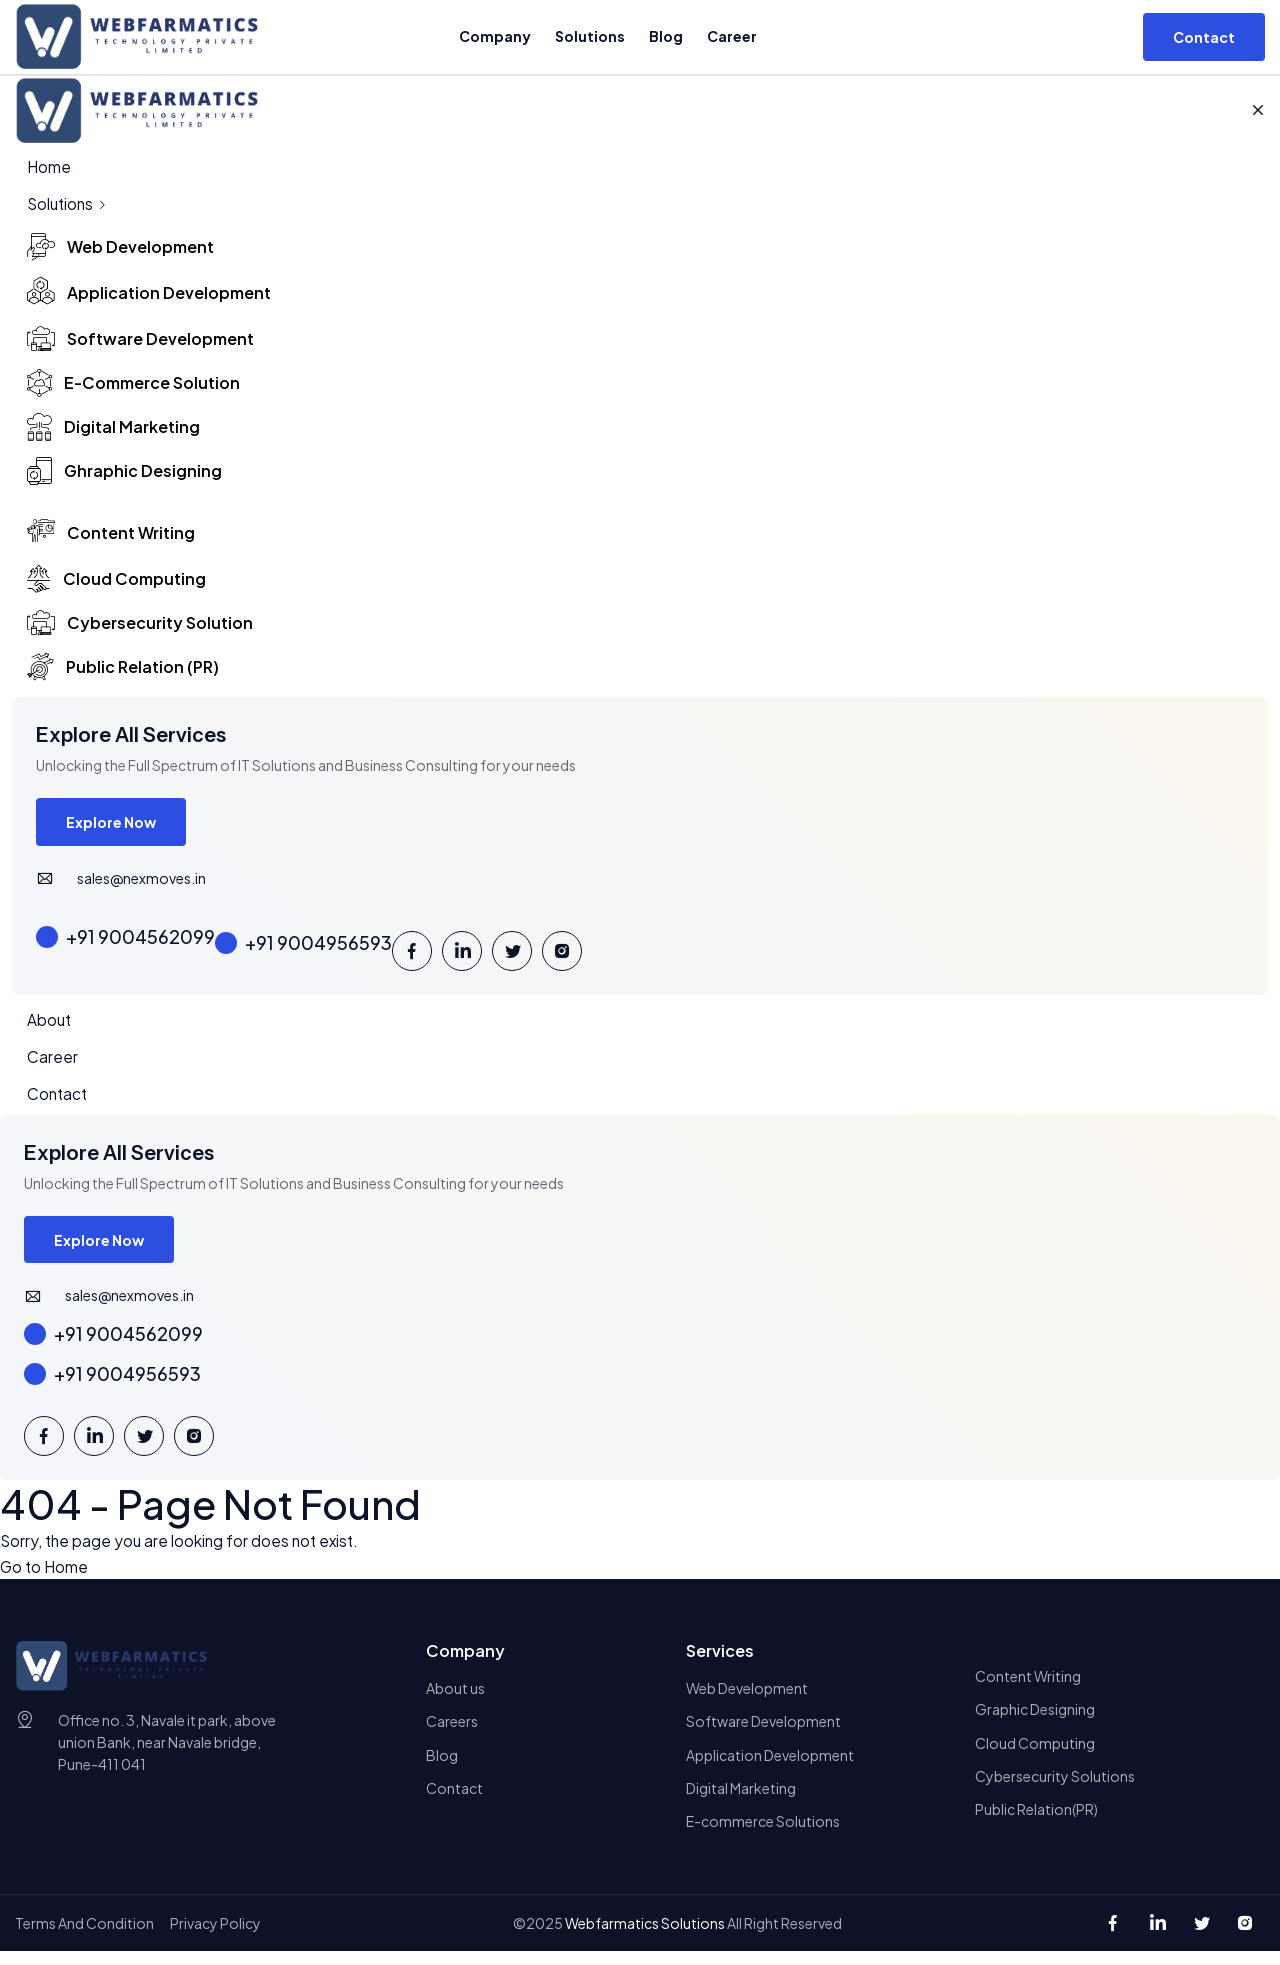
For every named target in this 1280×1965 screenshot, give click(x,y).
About (50, 1024)
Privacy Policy (215, 1937)
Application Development (770, 1767)
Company (494, 36)
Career (731, 36)
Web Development (747, 1699)
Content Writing (1028, 1687)
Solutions (589, 36)
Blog (665, 36)
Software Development (763, 1733)
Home (49, 166)
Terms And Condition (84, 1937)
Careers (452, 1733)
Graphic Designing (1035, 1721)
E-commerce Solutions (763, 1835)
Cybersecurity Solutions (1055, 1789)
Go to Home (45, 1576)
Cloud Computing (1035, 1755)
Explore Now (113, 826)
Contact (58, 1100)
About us (455, 1699)
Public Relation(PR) (1036, 1823)
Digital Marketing (741, 1801)
